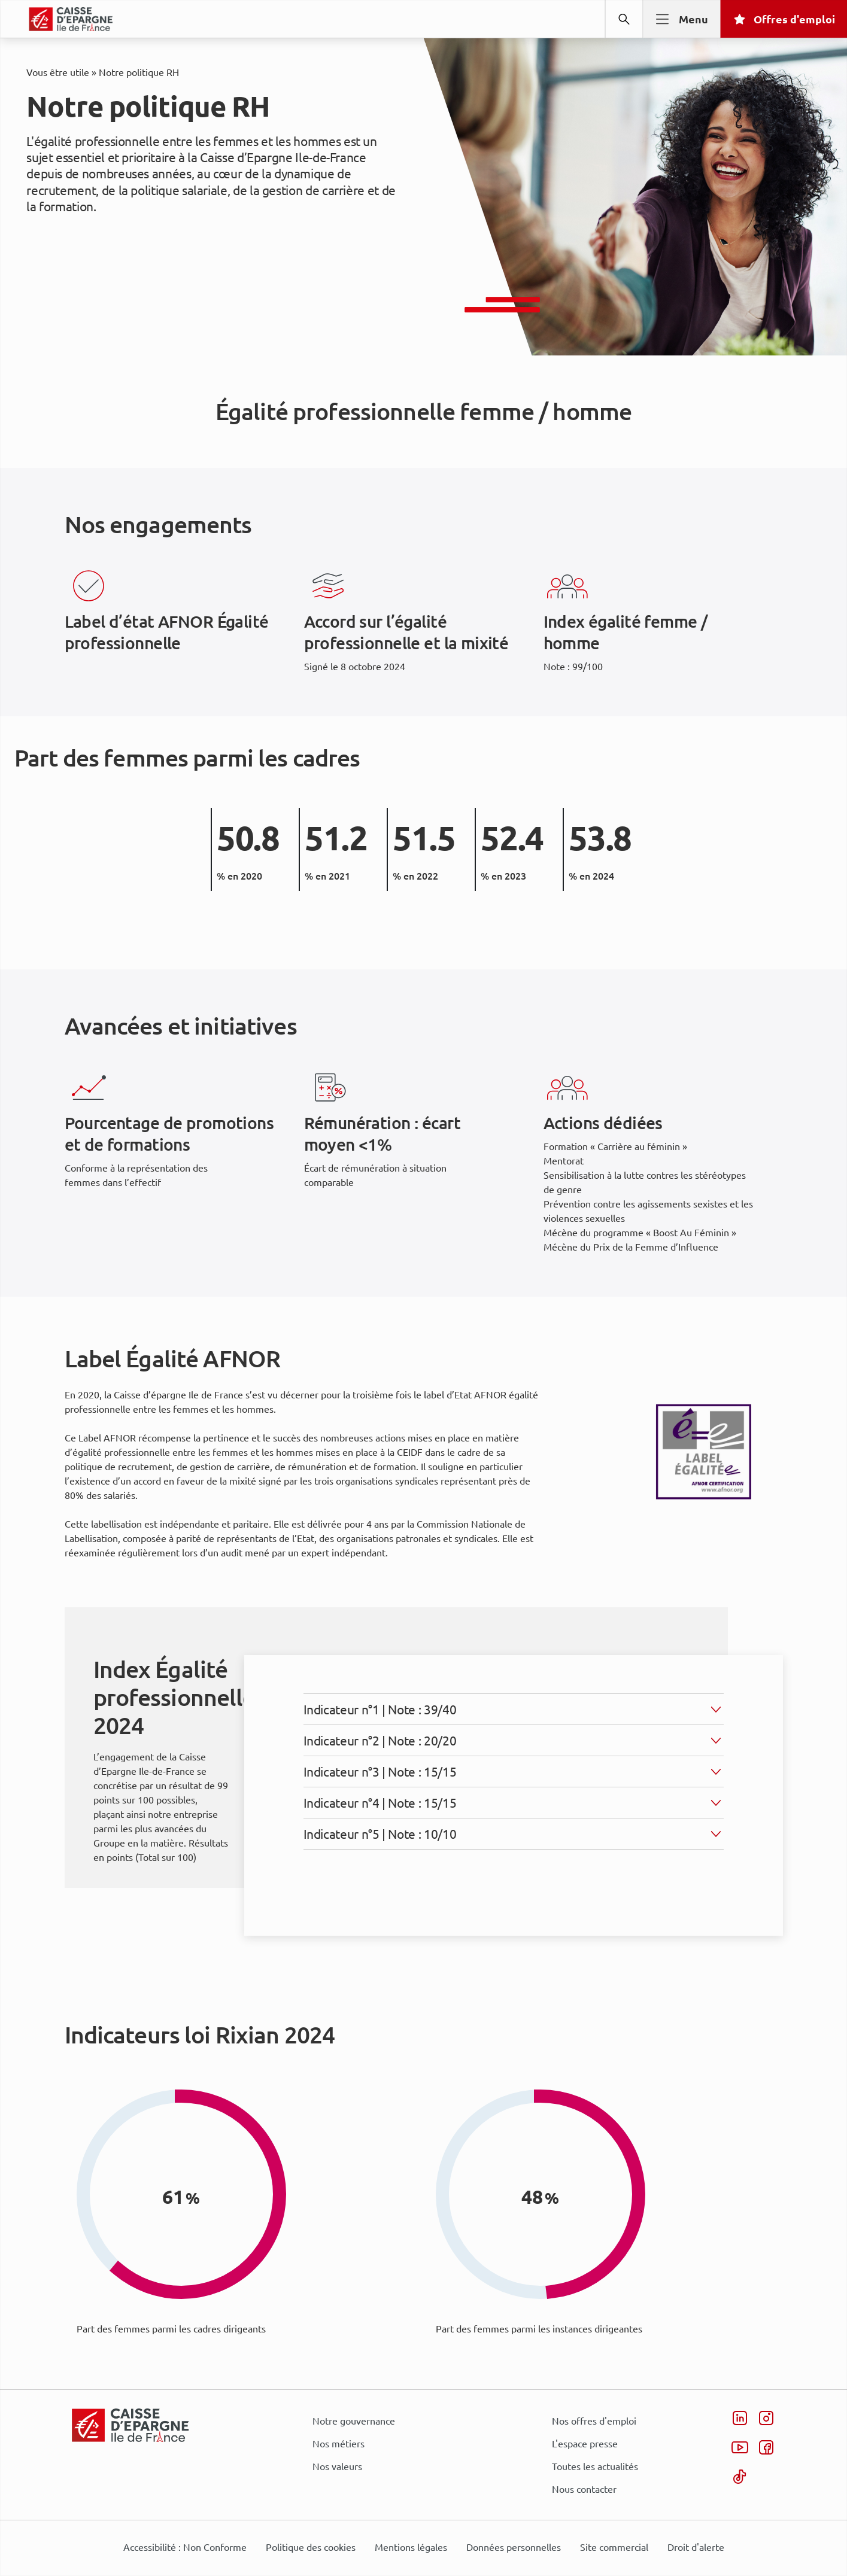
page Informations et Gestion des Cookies (447, 1331)
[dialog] (423, 1288)
